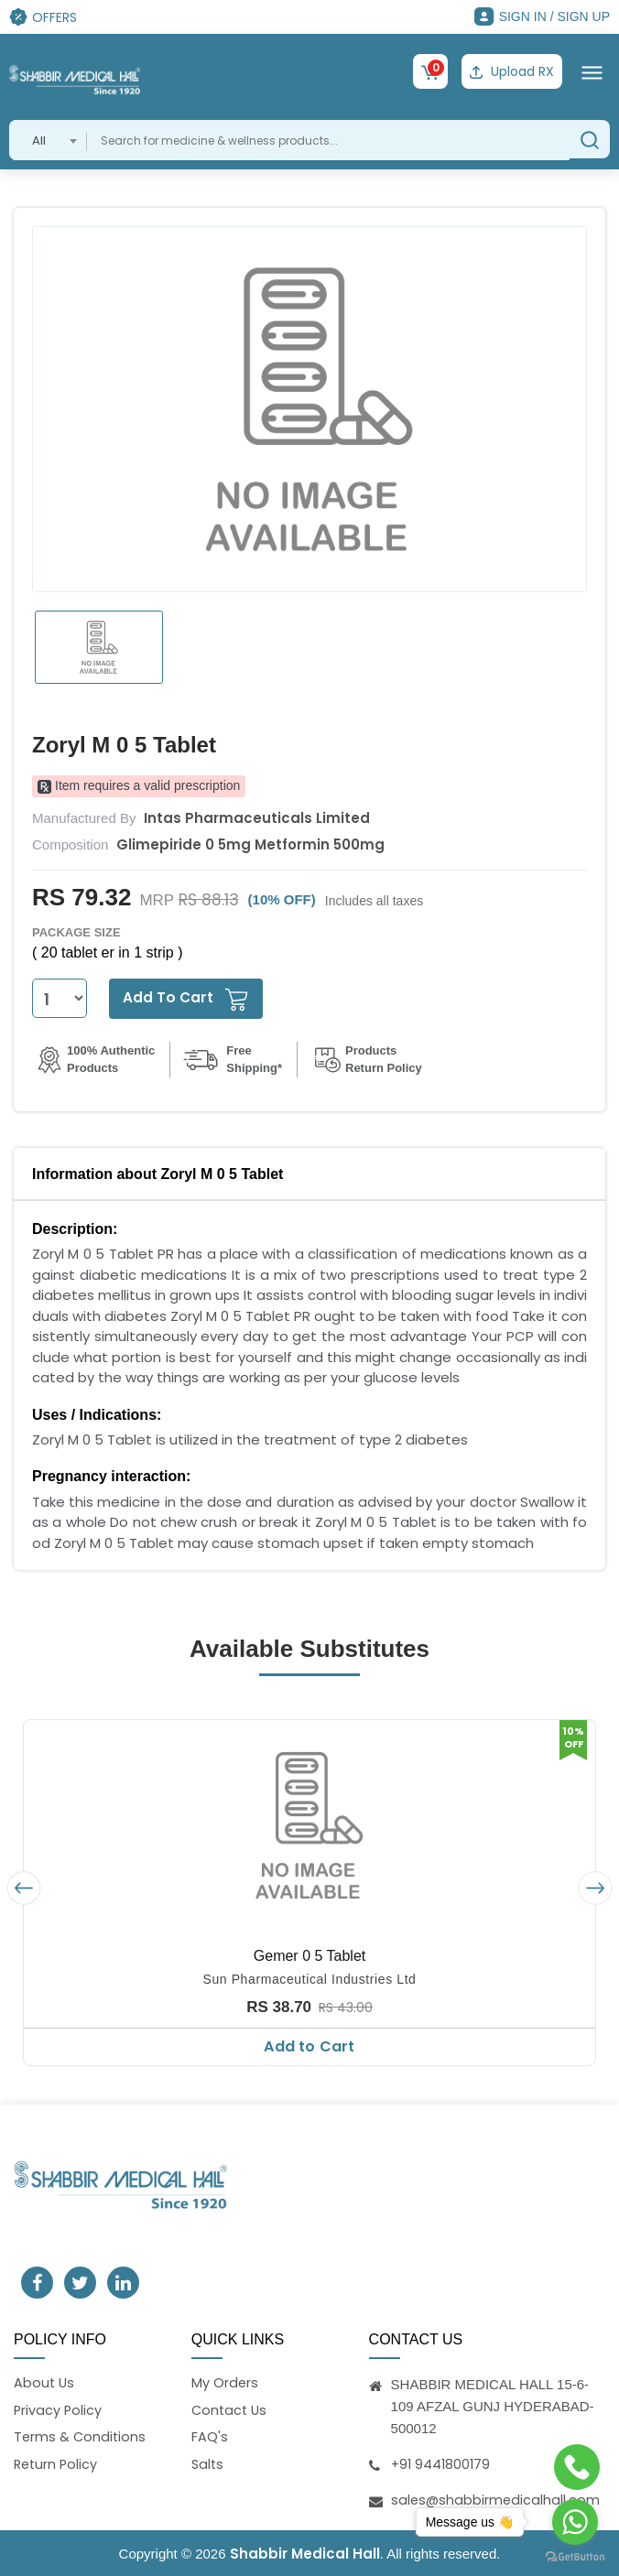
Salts (208, 2464)
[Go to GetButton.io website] (575, 2557)
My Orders (225, 2381)
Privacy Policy (58, 2409)
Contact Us (230, 2409)
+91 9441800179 (442, 2462)
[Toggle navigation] (592, 71)
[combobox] (48, 138)
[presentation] (24, 1886)
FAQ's (209, 2437)
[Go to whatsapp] (575, 2522)
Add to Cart (309, 2044)
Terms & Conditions (81, 2437)
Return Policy (57, 2464)
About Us (45, 2381)
